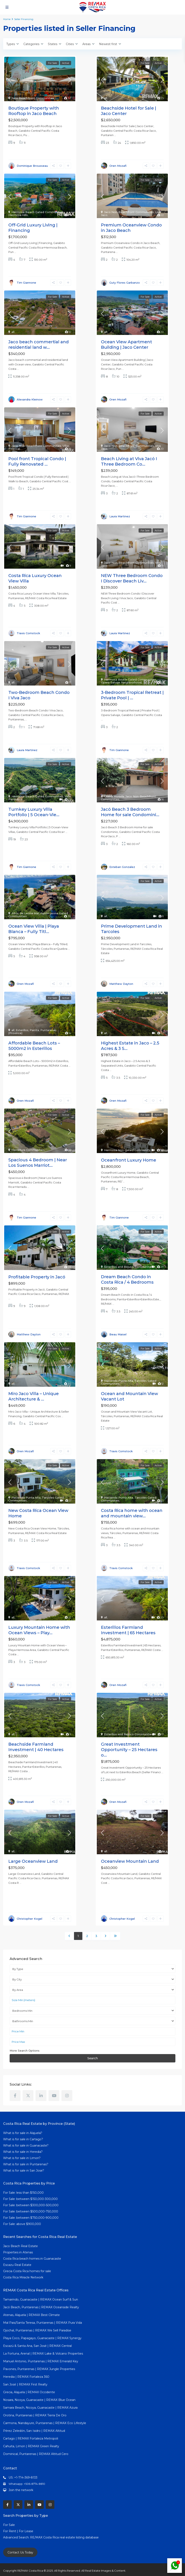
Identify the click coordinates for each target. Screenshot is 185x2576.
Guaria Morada (114, 796)
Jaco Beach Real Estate (21, 2246)
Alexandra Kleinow (30, 399)
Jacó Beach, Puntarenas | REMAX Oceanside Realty (41, 2307)
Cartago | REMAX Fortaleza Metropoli (30, 2438)
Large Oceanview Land (33, 1861)
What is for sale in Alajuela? (22, 2133)
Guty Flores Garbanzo (124, 282)
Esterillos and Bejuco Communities (128, 1266)
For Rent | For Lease (18, 2531)
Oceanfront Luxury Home (128, 1160)
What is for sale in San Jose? (23, 2170)
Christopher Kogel (29, 1918)
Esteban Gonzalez (122, 867)
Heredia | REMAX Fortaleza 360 (26, 2377)
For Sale (9, 2525)
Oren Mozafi (117, 165)
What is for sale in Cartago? (23, 2139)
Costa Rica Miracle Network (23, 2277)
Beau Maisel (117, 1334)
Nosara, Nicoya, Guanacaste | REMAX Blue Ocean (39, 2400)
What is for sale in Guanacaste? (25, 2145)
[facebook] (15, 2095)
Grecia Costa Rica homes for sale (27, 2271)
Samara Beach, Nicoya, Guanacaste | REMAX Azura (40, 2407)
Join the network (21, 2490)
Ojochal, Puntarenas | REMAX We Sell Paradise (37, 2330)
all (105, 98)
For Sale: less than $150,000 (23, 2193)
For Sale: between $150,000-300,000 (30, 2199)
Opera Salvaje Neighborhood (121, 682)
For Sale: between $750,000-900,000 (31, 2218)
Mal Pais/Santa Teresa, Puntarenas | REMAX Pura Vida (42, 2323)
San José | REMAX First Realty (25, 2384)
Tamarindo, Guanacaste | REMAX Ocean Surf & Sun (40, 2299)
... (28, 135)
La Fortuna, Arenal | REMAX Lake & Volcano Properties (43, 2353)
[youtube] (53, 2095)
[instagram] (66, 2095)
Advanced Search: (16, 2537)
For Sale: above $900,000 (22, 2224)
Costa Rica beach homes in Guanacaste (32, 2258)
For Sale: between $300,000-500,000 (31, 2205)
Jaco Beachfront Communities (32, 98)
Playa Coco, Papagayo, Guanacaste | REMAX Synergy (42, 2338)
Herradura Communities (28, 1150)
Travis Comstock (28, 633)
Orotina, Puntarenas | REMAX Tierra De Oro (34, 2415)
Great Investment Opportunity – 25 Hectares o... (129, 1750)
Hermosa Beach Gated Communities (37, 212)
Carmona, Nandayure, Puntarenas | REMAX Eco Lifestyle (44, 2423)
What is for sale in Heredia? (23, 2152)
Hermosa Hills (18, 215)
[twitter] (28, 2095)
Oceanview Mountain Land (130, 1861)
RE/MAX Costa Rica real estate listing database (65, 2537)
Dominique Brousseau (32, 165)
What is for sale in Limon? (22, 2158)
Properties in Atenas (18, 2252)
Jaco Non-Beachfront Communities (129, 212)
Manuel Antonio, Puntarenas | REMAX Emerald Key (40, 2361)
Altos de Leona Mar (25, 913)
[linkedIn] (41, 2095)
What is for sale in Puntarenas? (25, 2164)
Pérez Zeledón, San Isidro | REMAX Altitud (34, 2431)
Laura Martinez (119, 516)
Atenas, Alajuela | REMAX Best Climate (31, 2315)
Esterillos (22, 1030)
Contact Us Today (20, 2552)
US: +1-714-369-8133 (23, 2477)
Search (92, 2058)
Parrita (34, 1030)
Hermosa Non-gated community (127, 1150)
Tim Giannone (26, 282)
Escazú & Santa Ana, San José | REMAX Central (37, 2346)
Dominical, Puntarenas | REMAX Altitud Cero (35, 2454)
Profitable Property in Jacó (36, 1276)
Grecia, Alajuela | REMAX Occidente (29, 2392)
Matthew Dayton (121, 983)
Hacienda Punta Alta (118, 1380)
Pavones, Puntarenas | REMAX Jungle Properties (39, 2369)
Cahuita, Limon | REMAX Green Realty (31, 2446)
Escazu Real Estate (17, 2265)
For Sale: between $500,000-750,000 (30, 2211)
